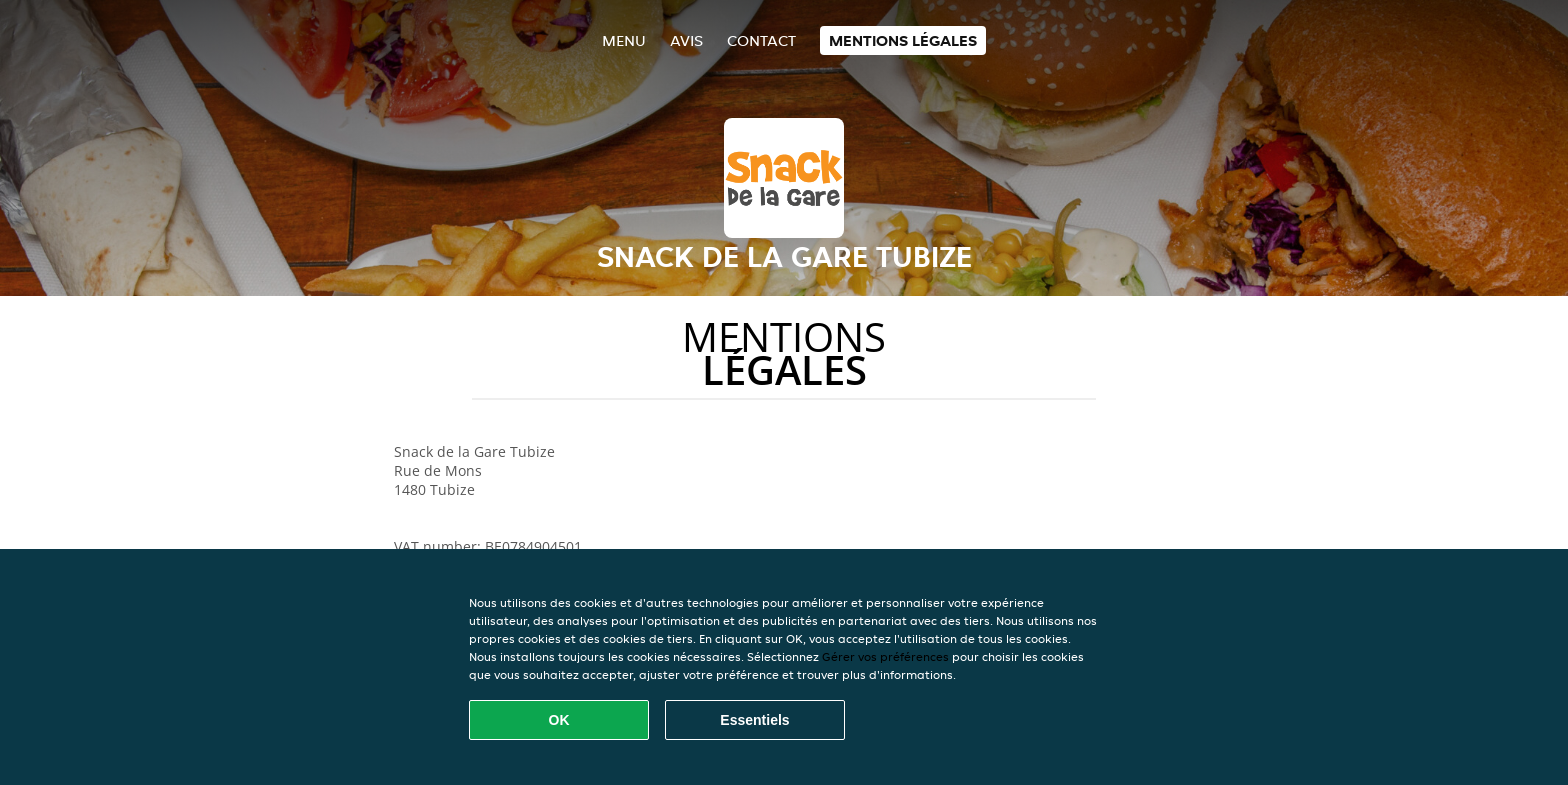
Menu (624, 40)
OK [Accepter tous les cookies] (559, 720)
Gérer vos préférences (885, 656)
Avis (686, 40)
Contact (761, 40)
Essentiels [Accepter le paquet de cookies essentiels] (754, 720)
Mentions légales (903, 40)
